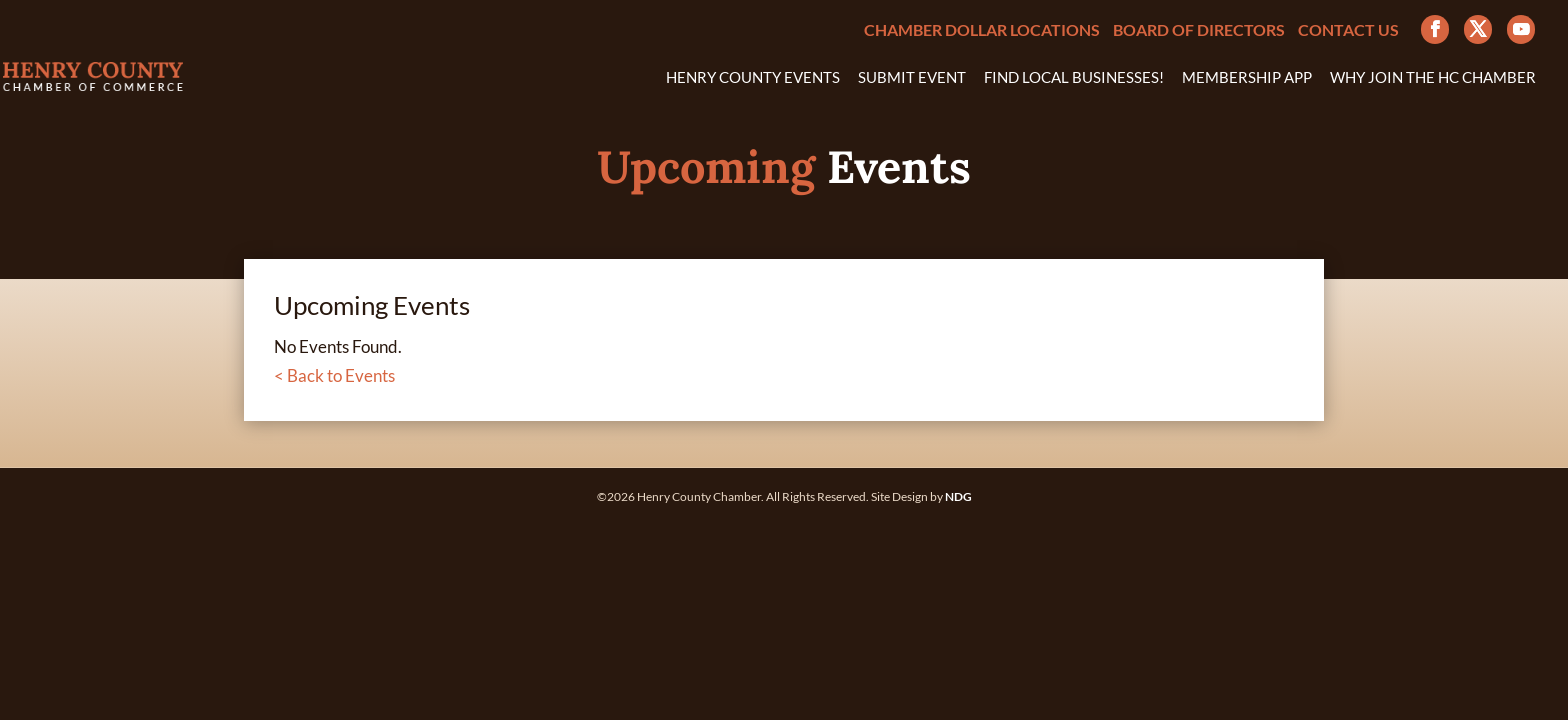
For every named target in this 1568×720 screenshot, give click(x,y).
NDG (958, 496)
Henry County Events (753, 78)
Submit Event (912, 78)
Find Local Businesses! (1074, 78)
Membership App (1247, 78)
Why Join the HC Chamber (1433, 78)
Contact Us (1348, 30)
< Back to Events (334, 375)
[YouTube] (1521, 29)
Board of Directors (1199, 30)
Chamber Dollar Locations (982, 30)
